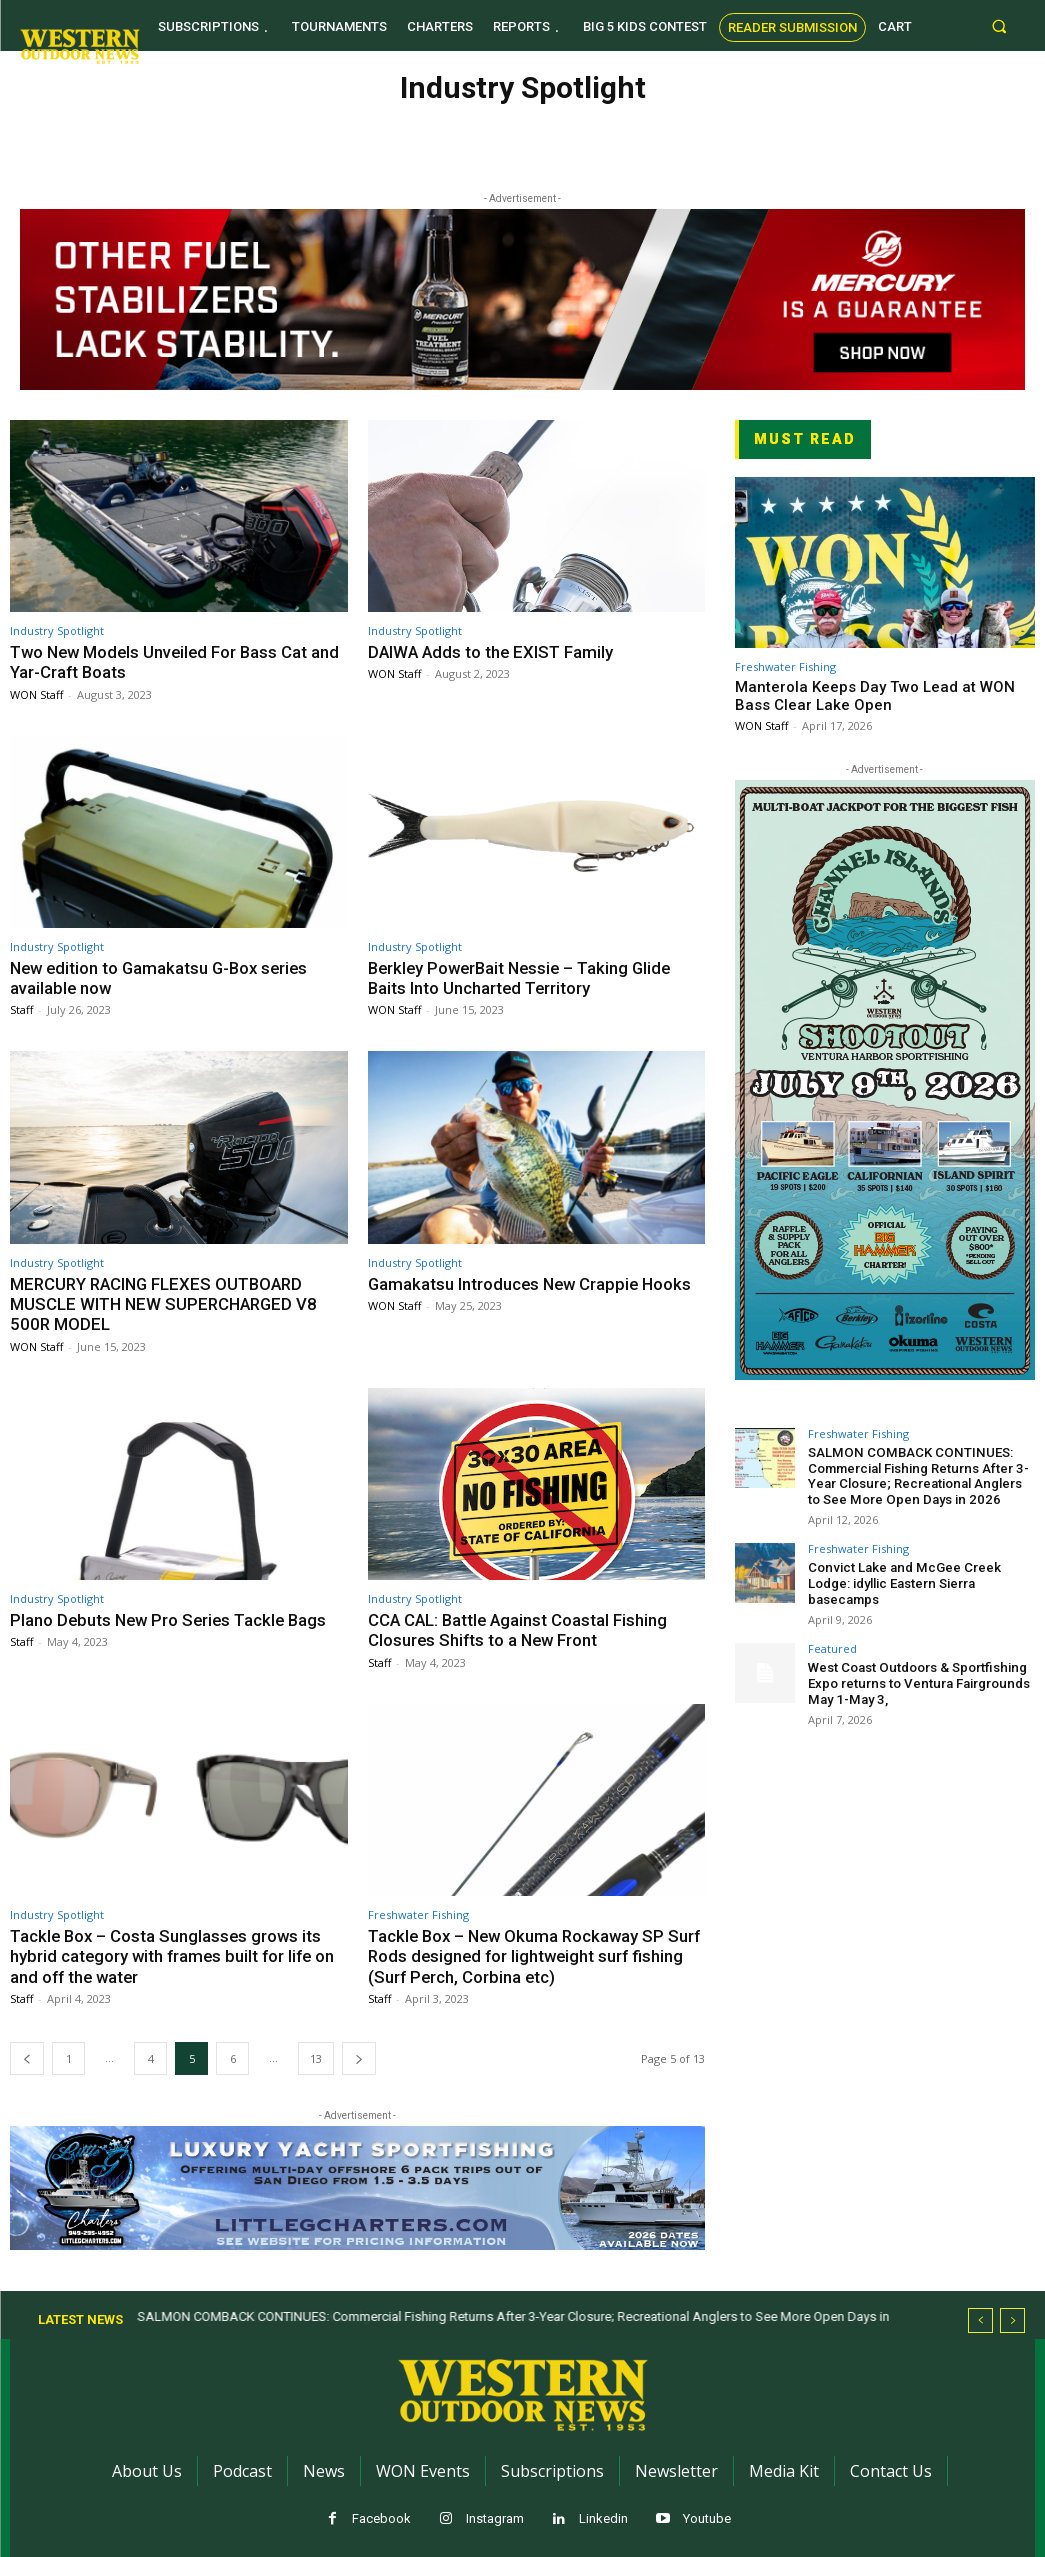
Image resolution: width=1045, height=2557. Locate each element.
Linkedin (603, 2518)
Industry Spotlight (57, 630)
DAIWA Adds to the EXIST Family (493, 652)
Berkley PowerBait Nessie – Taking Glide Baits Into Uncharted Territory (525, 978)
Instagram (495, 2518)
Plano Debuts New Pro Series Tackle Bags (172, 1620)
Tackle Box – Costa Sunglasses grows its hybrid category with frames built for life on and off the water (175, 1956)
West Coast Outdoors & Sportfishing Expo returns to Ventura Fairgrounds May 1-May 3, (915, 1681)
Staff (21, 1009)
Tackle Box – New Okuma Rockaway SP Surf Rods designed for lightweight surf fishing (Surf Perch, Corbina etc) (520, 1956)
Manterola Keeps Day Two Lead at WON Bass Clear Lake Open (875, 696)
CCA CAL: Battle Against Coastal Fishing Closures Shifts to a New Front (520, 1630)
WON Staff (36, 694)
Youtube (707, 2518)
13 (316, 2058)
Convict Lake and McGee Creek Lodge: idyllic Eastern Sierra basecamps (902, 1582)
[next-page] (359, 2058)
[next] (1012, 2319)
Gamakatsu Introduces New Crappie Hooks (533, 1284)
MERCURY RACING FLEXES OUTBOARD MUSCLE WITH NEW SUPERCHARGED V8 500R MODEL (167, 1304)
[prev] (980, 2319)
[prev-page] (27, 2058)
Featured (832, 1646)
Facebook (381, 2518)
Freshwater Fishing (418, 1914)
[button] (998, 25)
